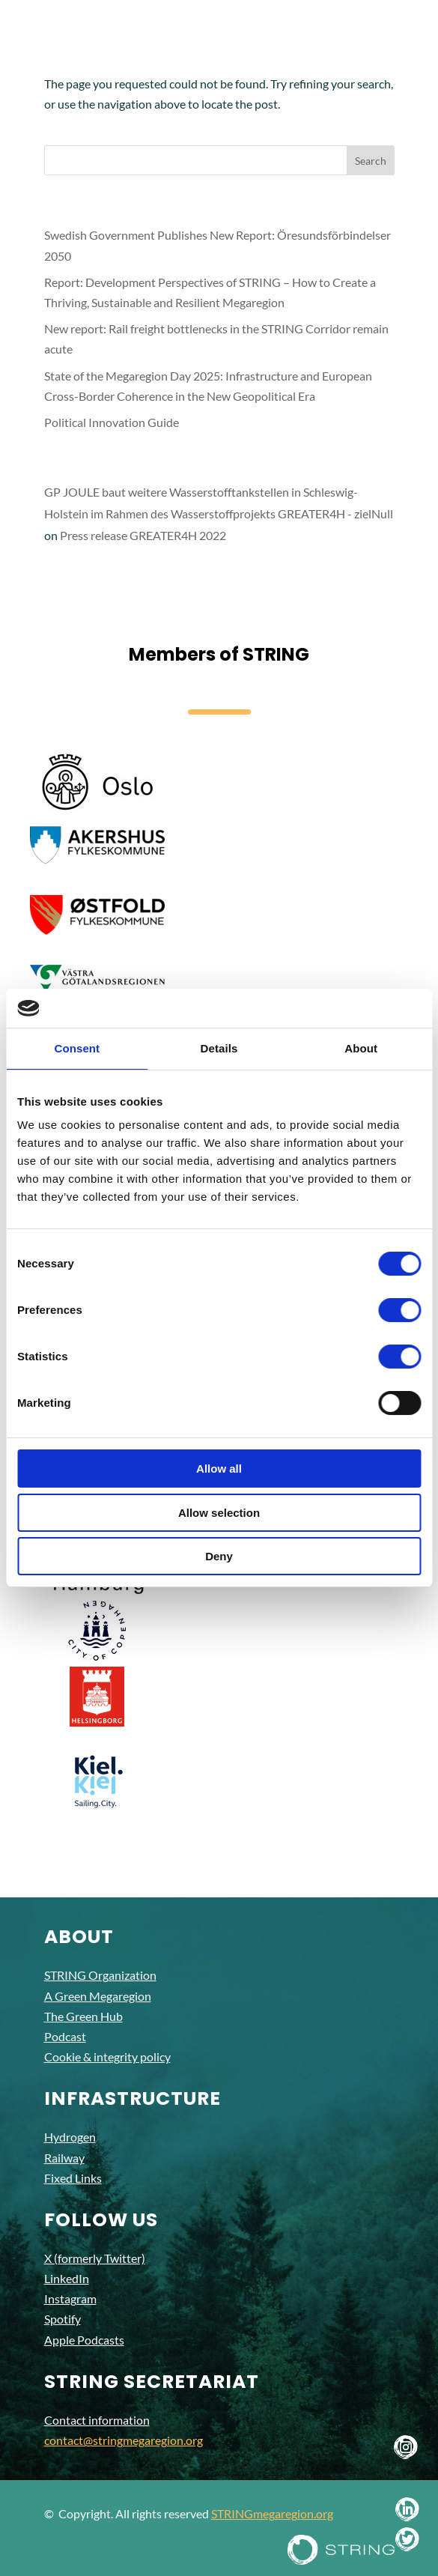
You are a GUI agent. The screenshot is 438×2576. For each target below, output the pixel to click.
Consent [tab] (77, 1048)
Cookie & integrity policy (107, 2056)
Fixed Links (73, 2178)
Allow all (219, 1468)
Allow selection (219, 1512)
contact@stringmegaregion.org (123, 2440)
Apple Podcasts (84, 2340)
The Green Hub (83, 2016)
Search (370, 160)
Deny (219, 1556)
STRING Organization (100, 1975)
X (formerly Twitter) (94, 2258)
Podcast (65, 2036)
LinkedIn (66, 2278)
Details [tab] (219, 1048)
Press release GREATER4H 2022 (143, 535)
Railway (64, 2158)
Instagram (70, 2298)
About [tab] (360, 1048)
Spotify (62, 2319)
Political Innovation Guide (111, 422)
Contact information (97, 2420)
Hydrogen (70, 2137)
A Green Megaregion (97, 1996)
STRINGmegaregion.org (272, 2513)
